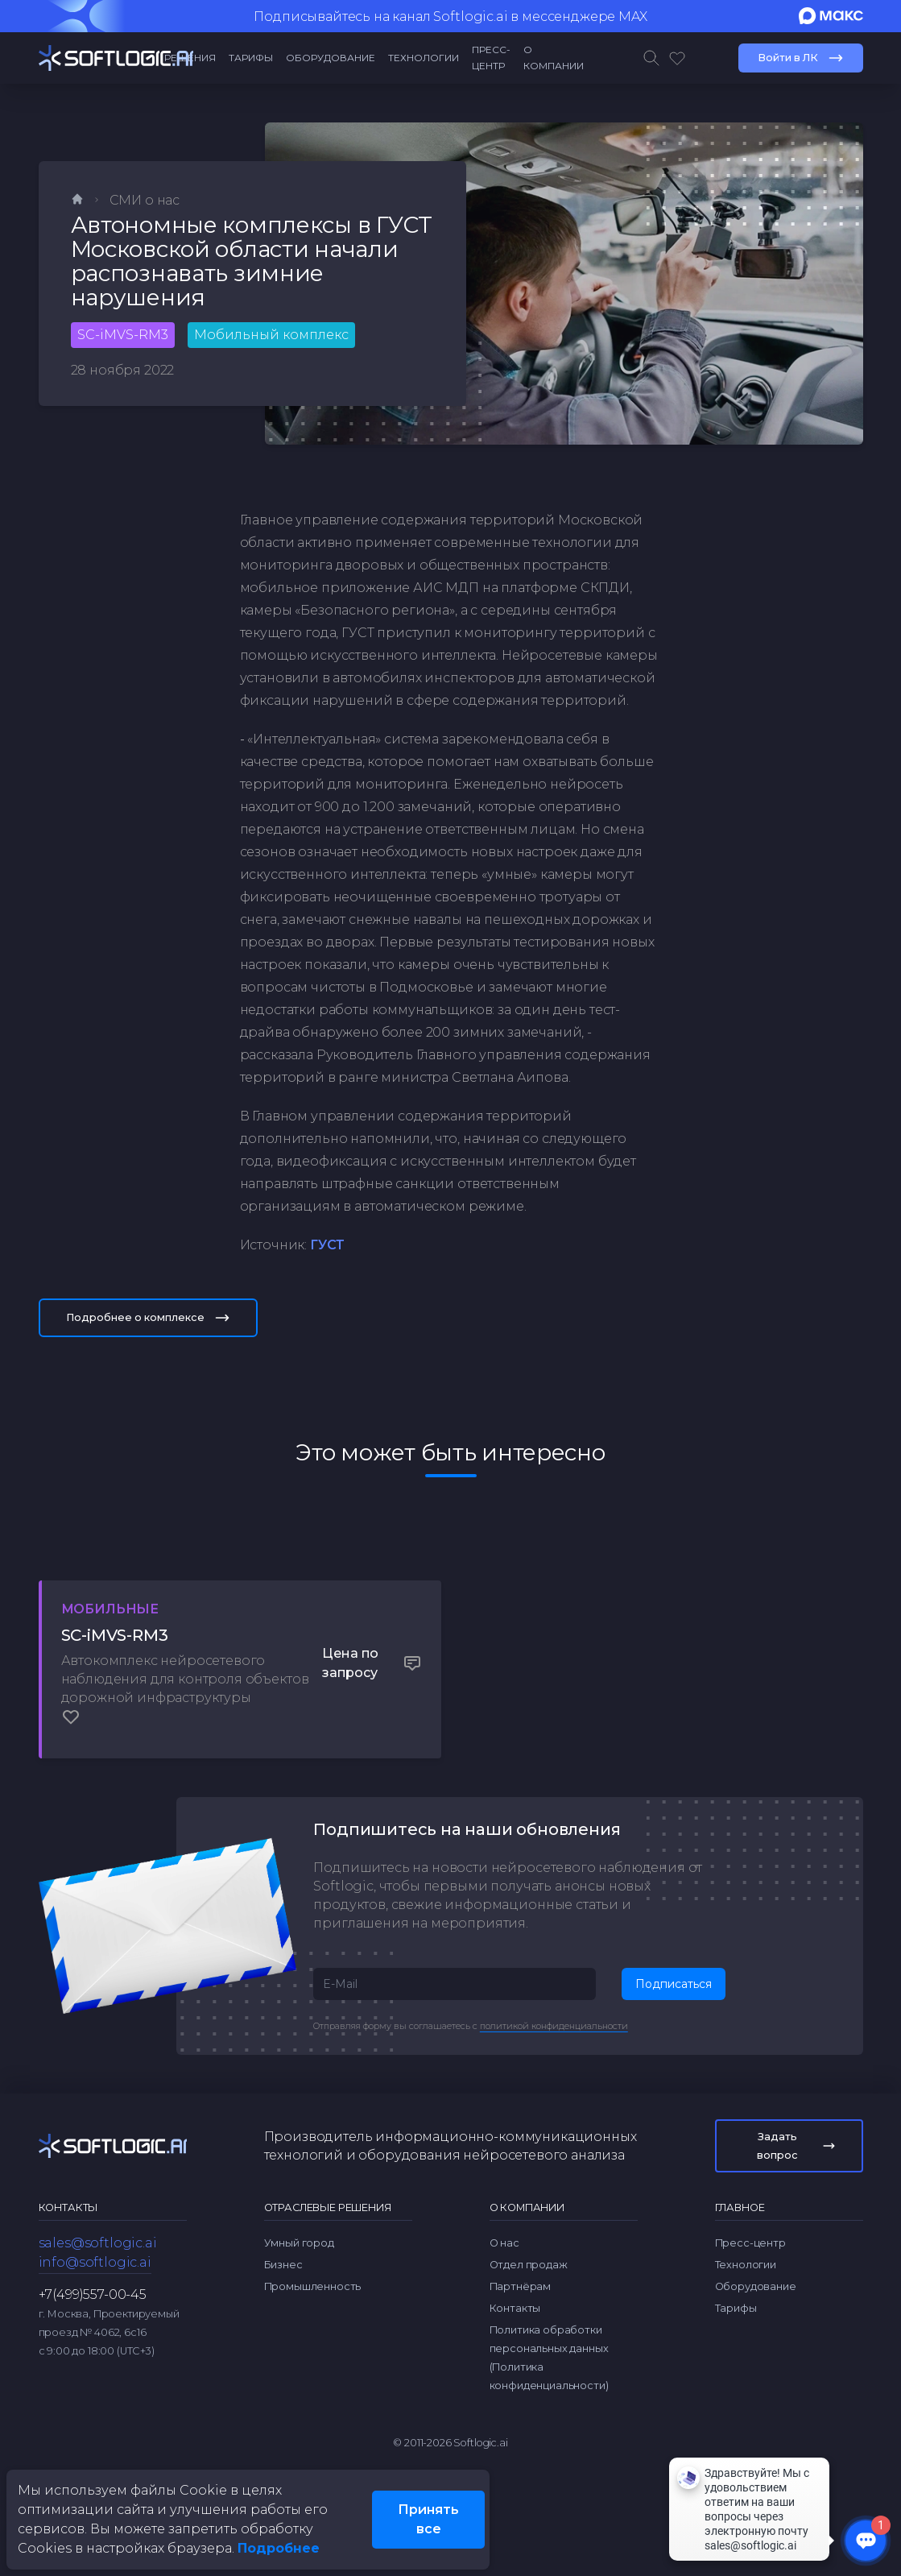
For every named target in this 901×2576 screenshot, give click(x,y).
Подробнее (279, 2548)
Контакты (515, 2264)
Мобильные (125, 1609)
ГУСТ (327, 1245)
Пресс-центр (491, 57)
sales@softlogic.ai (98, 2198)
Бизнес (283, 2220)
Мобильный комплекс (271, 334)
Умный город (299, 2199)
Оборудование (330, 58)
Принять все (428, 2519)
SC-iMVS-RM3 (122, 334)
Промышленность (313, 2242)
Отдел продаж (529, 2220)
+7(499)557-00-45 (93, 2250)
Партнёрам (521, 2242)
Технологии (423, 58)
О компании (553, 57)
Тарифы (251, 58)
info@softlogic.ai (95, 2218)
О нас (504, 2199)
